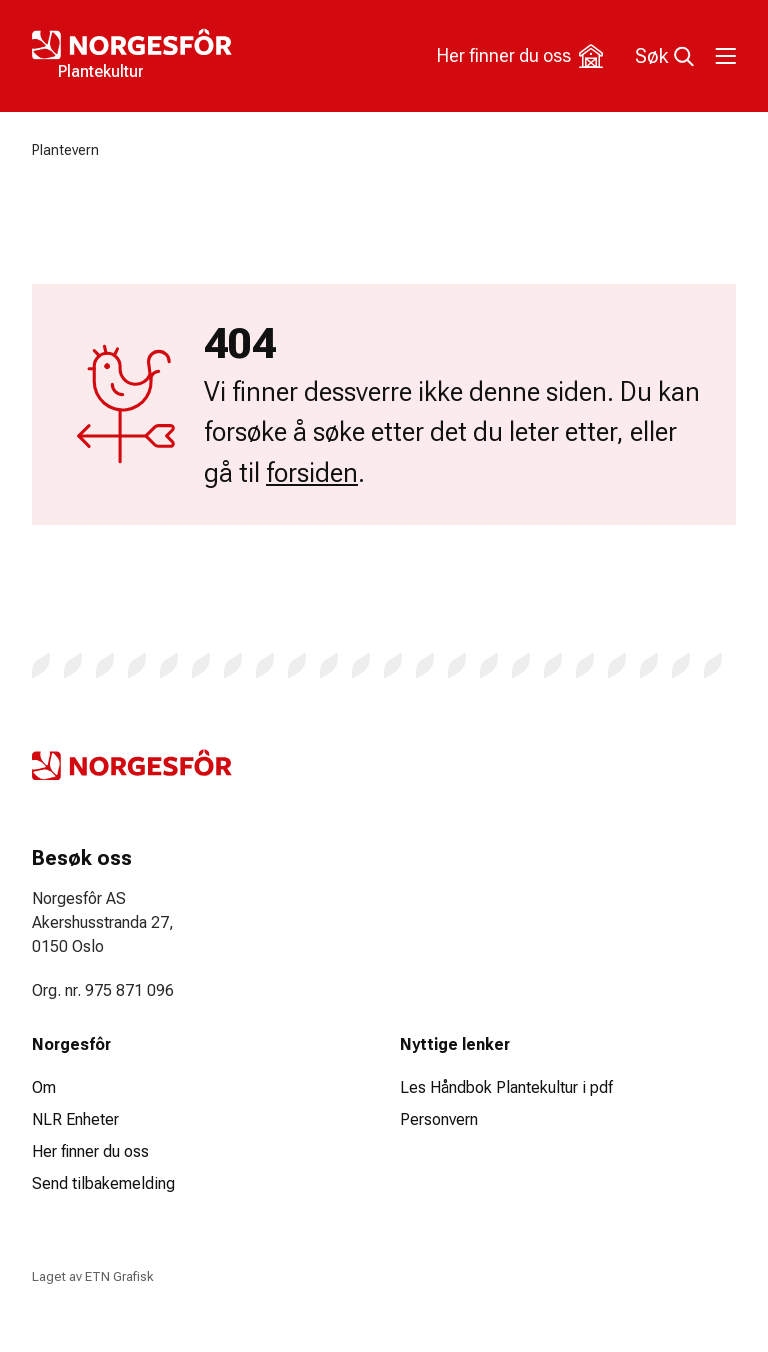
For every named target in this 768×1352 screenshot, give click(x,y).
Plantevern (65, 150)
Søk (664, 56)
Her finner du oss (520, 56)
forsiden (312, 473)
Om (44, 1087)
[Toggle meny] (724, 56)
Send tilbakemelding (103, 1183)
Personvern (439, 1119)
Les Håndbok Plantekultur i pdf (506, 1087)
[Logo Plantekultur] (208, 56)
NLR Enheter (75, 1119)
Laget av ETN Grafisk (92, 1276)
